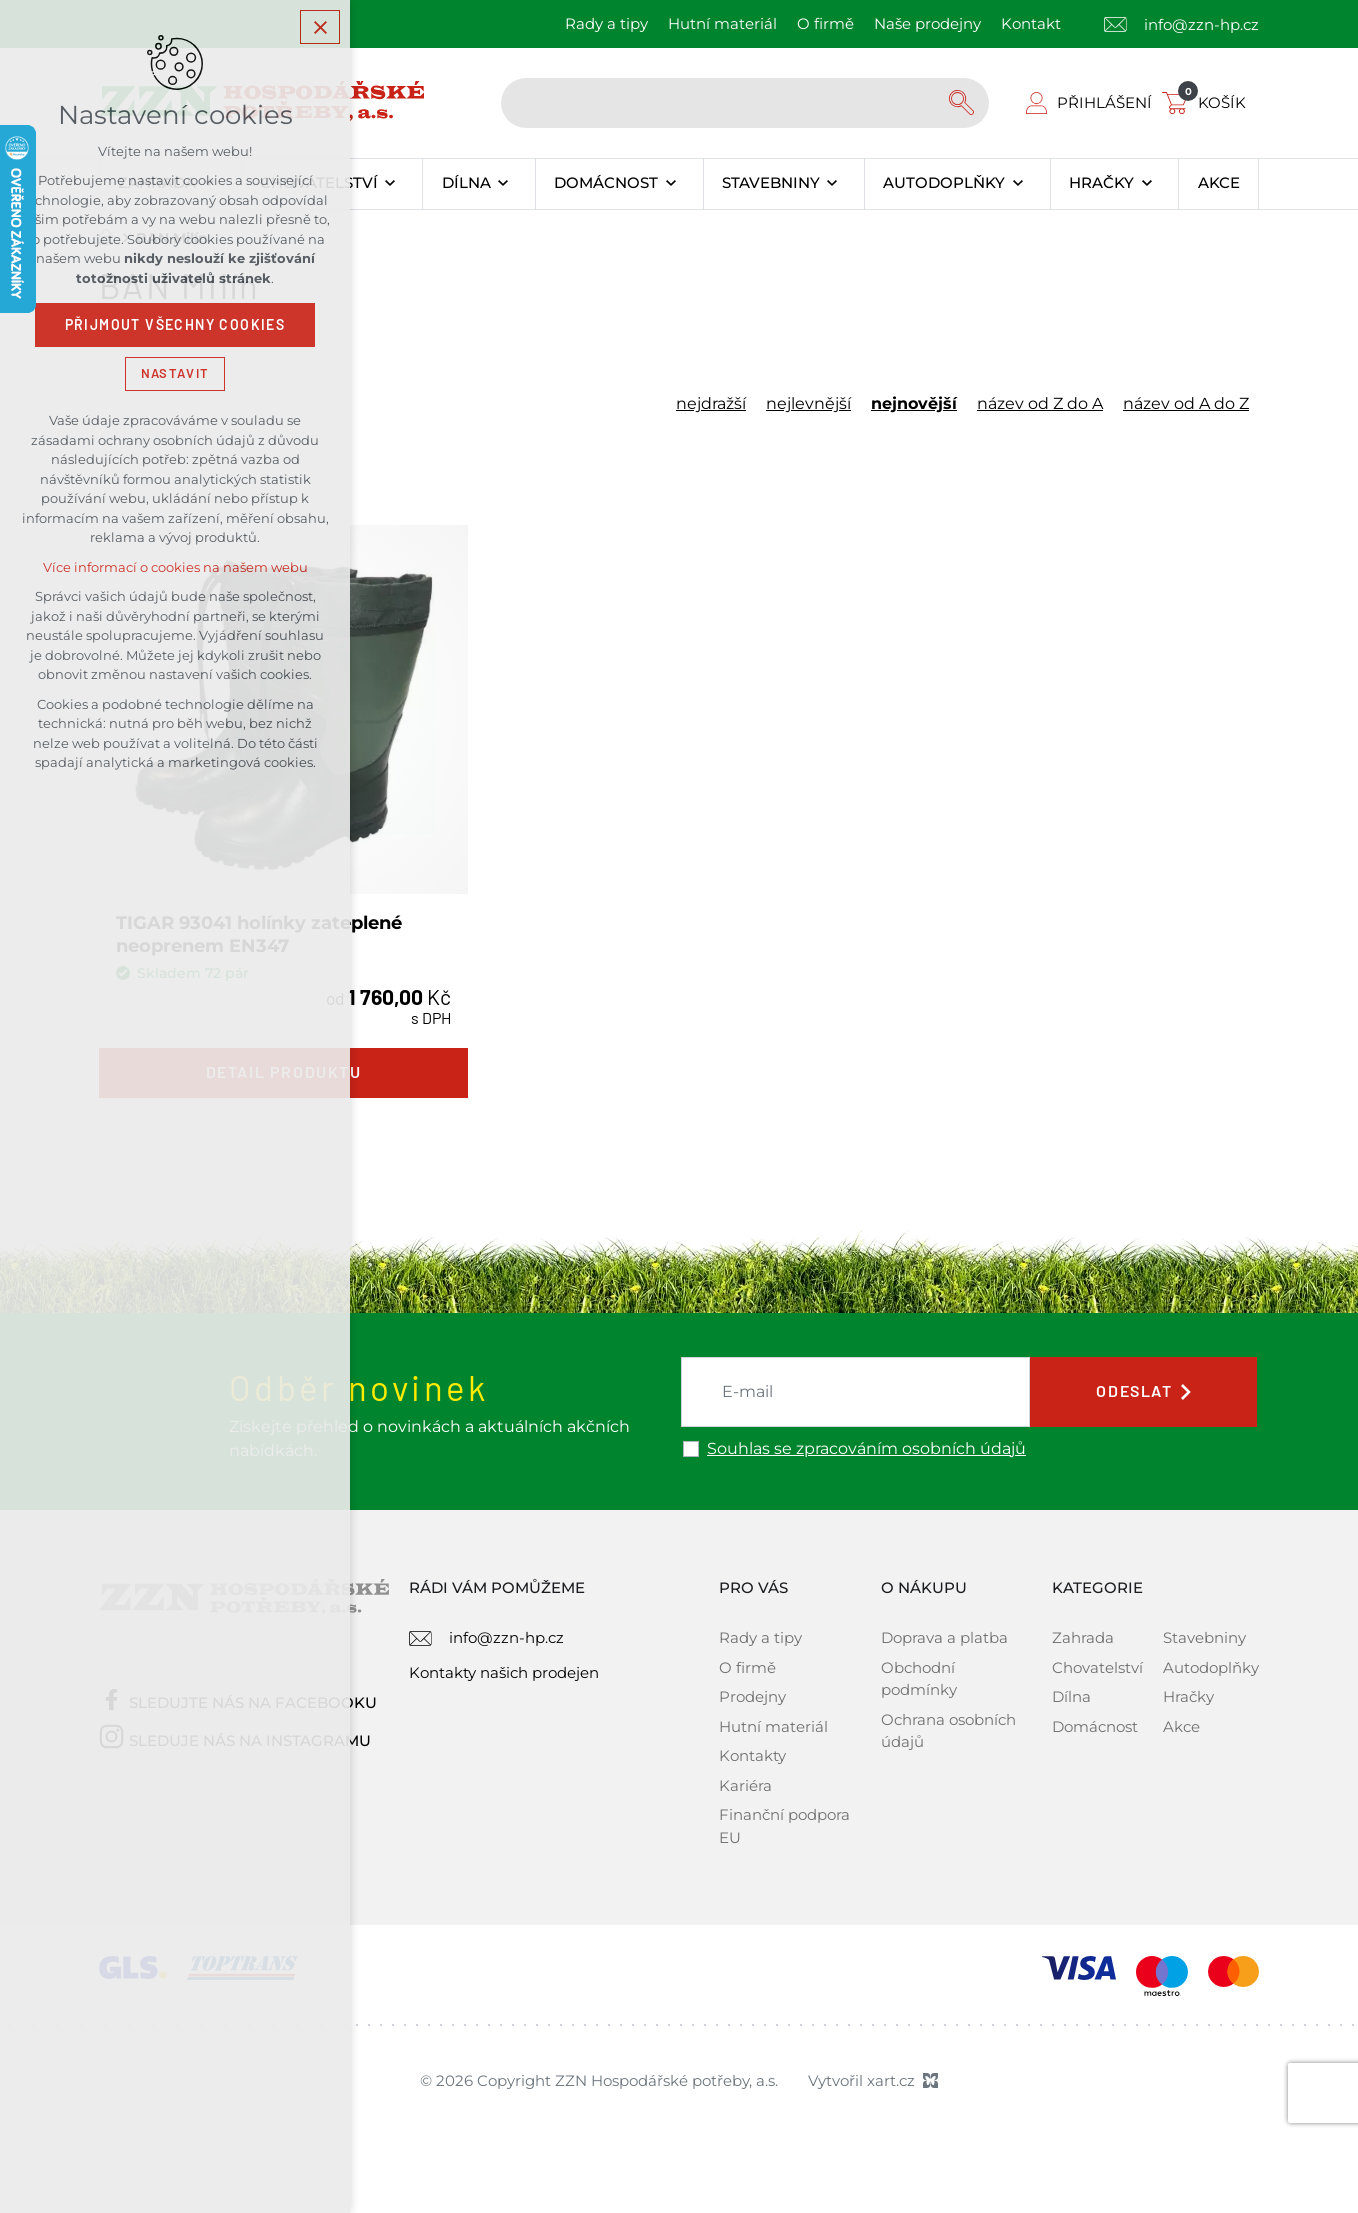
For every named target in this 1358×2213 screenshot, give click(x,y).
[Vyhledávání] (964, 103)
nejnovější (914, 404)
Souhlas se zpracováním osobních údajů (866, 1449)
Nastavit (175, 373)
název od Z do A (1040, 404)
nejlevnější (808, 404)
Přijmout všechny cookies (175, 325)
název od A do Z (1186, 404)
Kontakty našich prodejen (504, 1672)
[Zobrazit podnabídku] (390, 184)
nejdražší (711, 404)
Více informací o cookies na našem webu (175, 567)
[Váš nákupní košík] (1208, 102)
